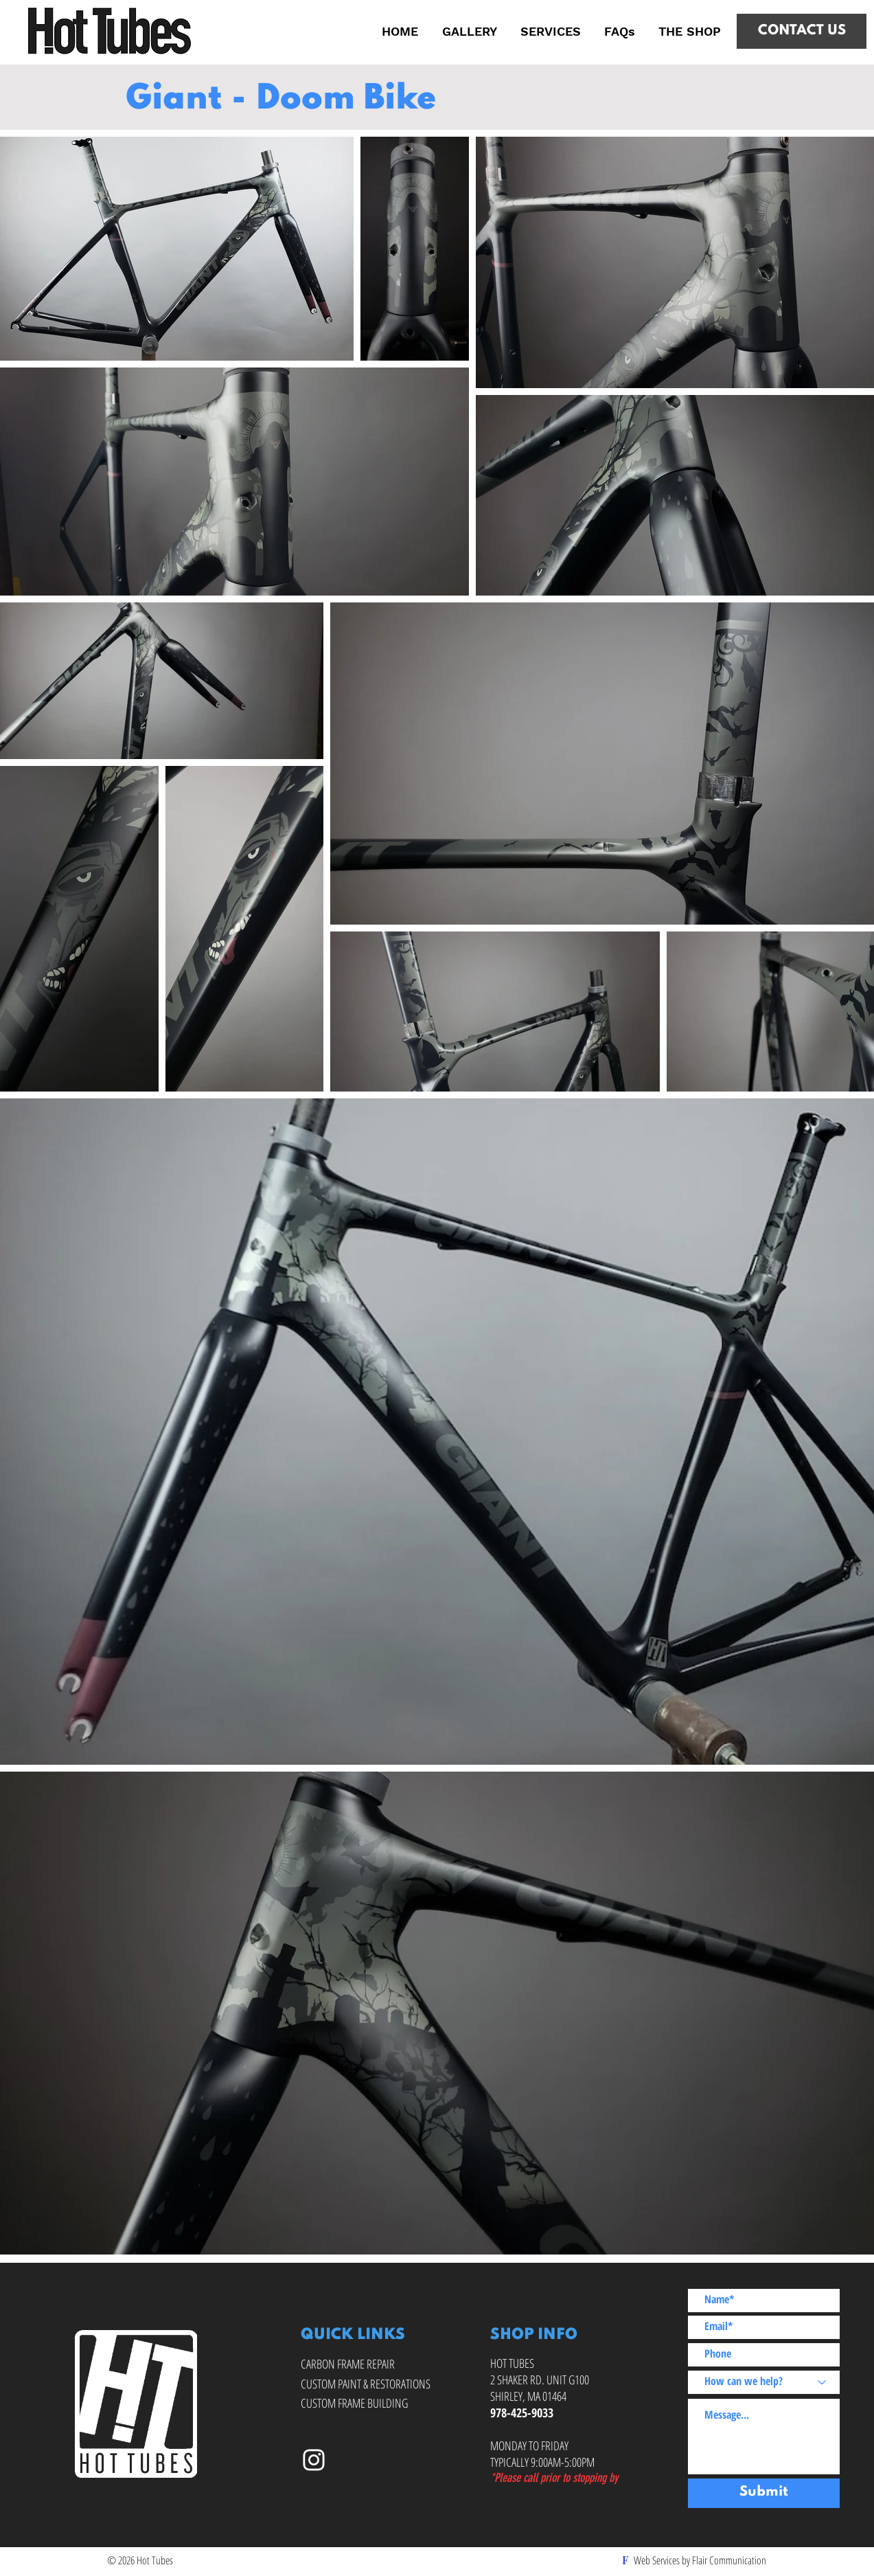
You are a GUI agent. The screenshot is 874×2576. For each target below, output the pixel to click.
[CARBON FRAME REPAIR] (350, 2365)
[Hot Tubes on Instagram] (313, 2459)
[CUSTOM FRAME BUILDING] (357, 2404)
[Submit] (764, 2493)
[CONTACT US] (801, 31)
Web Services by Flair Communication (700, 2560)
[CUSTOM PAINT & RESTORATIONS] (369, 2385)
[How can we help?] (764, 2382)
